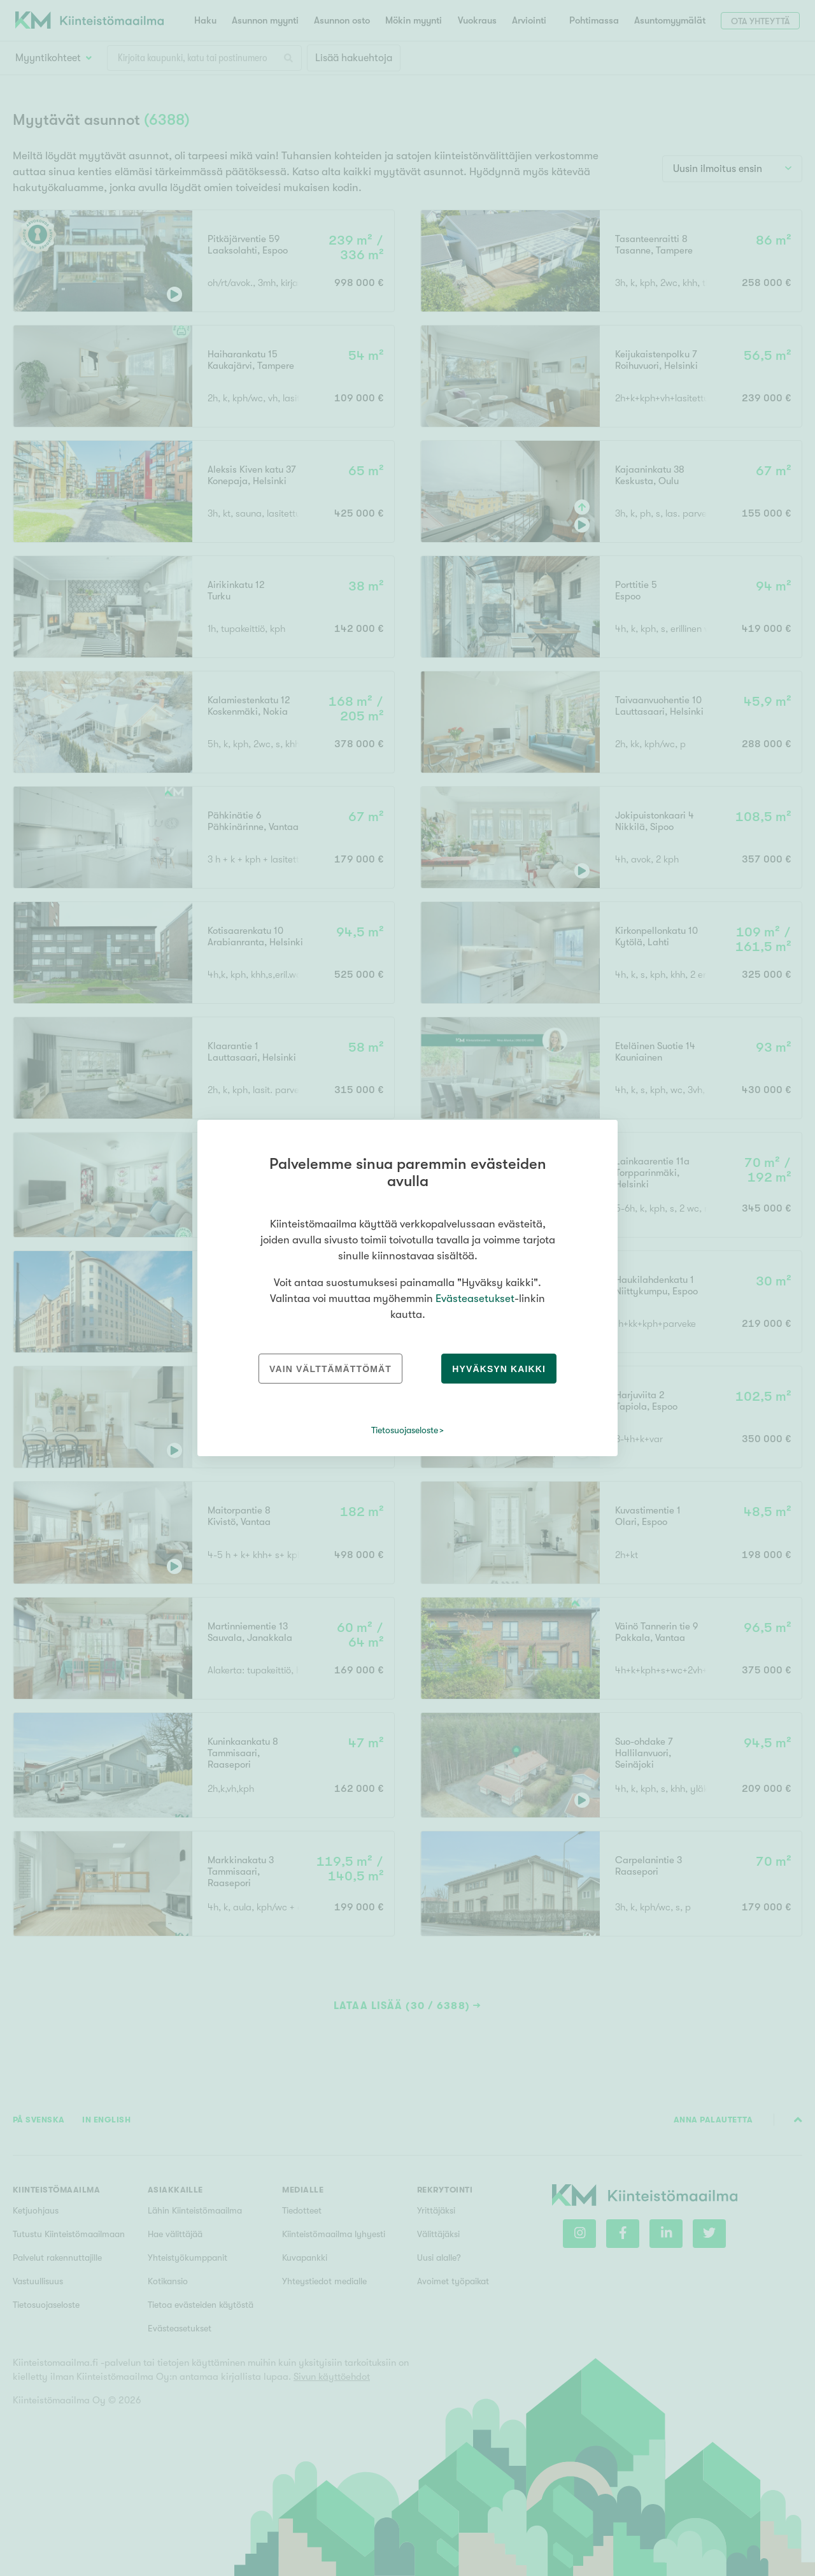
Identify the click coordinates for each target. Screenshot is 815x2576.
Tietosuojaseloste (404, 1430)
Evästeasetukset (475, 1298)
